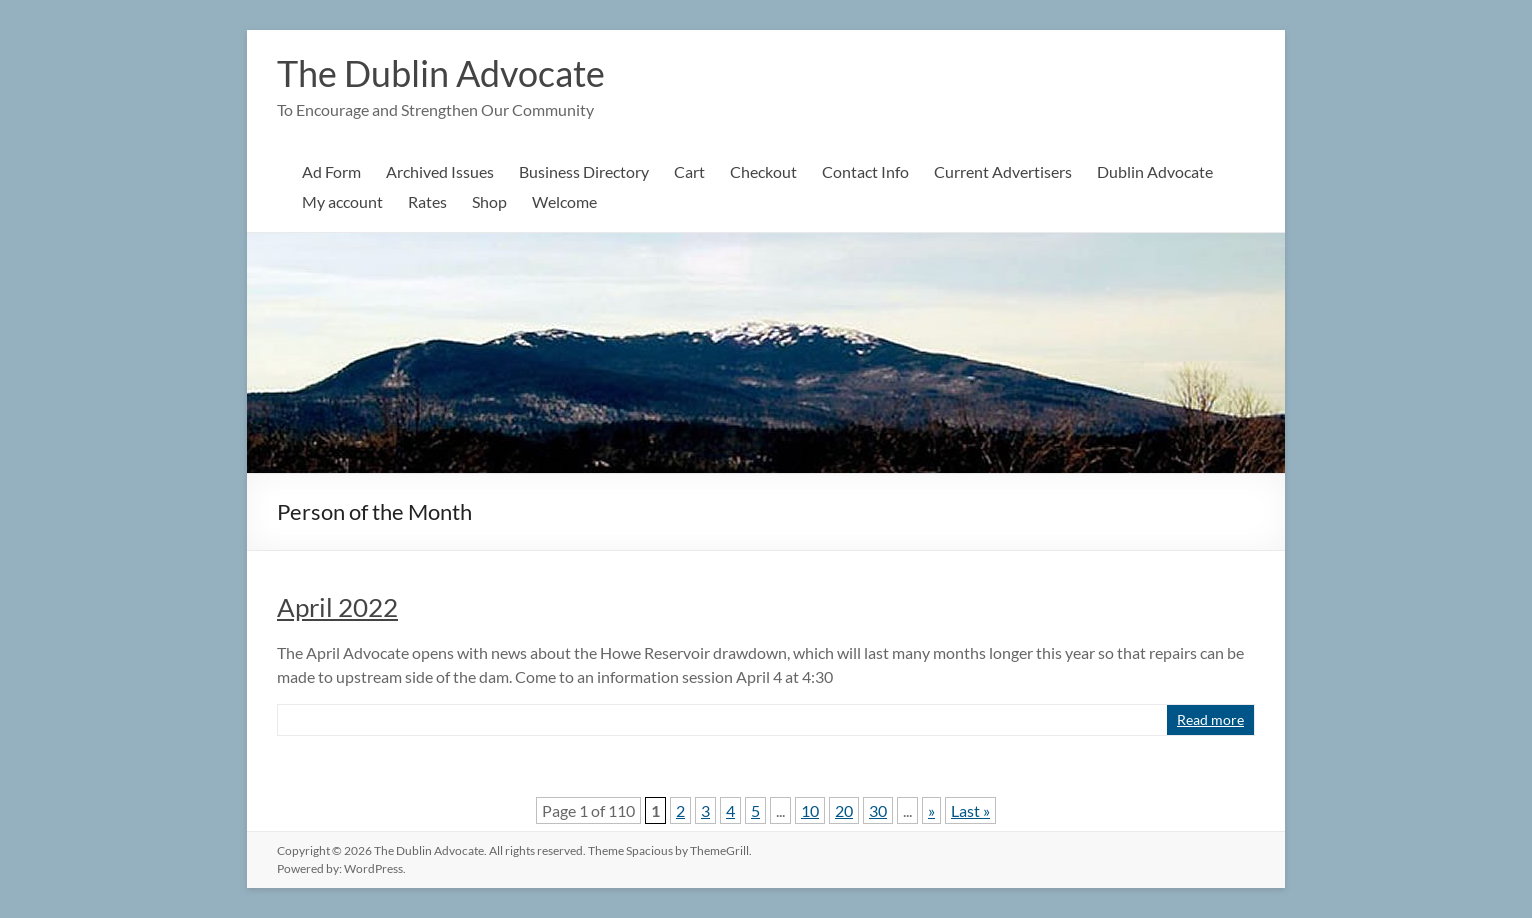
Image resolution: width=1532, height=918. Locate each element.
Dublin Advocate (1155, 171)
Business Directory (584, 171)
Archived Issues (440, 171)
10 (810, 810)
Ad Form (331, 171)
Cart (689, 171)
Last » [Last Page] (970, 810)
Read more (1210, 719)
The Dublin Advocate (441, 73)
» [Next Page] (931, 810)
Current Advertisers (1003, 171)
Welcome (564, 201)
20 (844, 810)
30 (878, 810)
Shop (489, 201)
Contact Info (865, 171)
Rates (427, 201)
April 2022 (337, 607)
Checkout (763, 171)
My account (342, 201)
